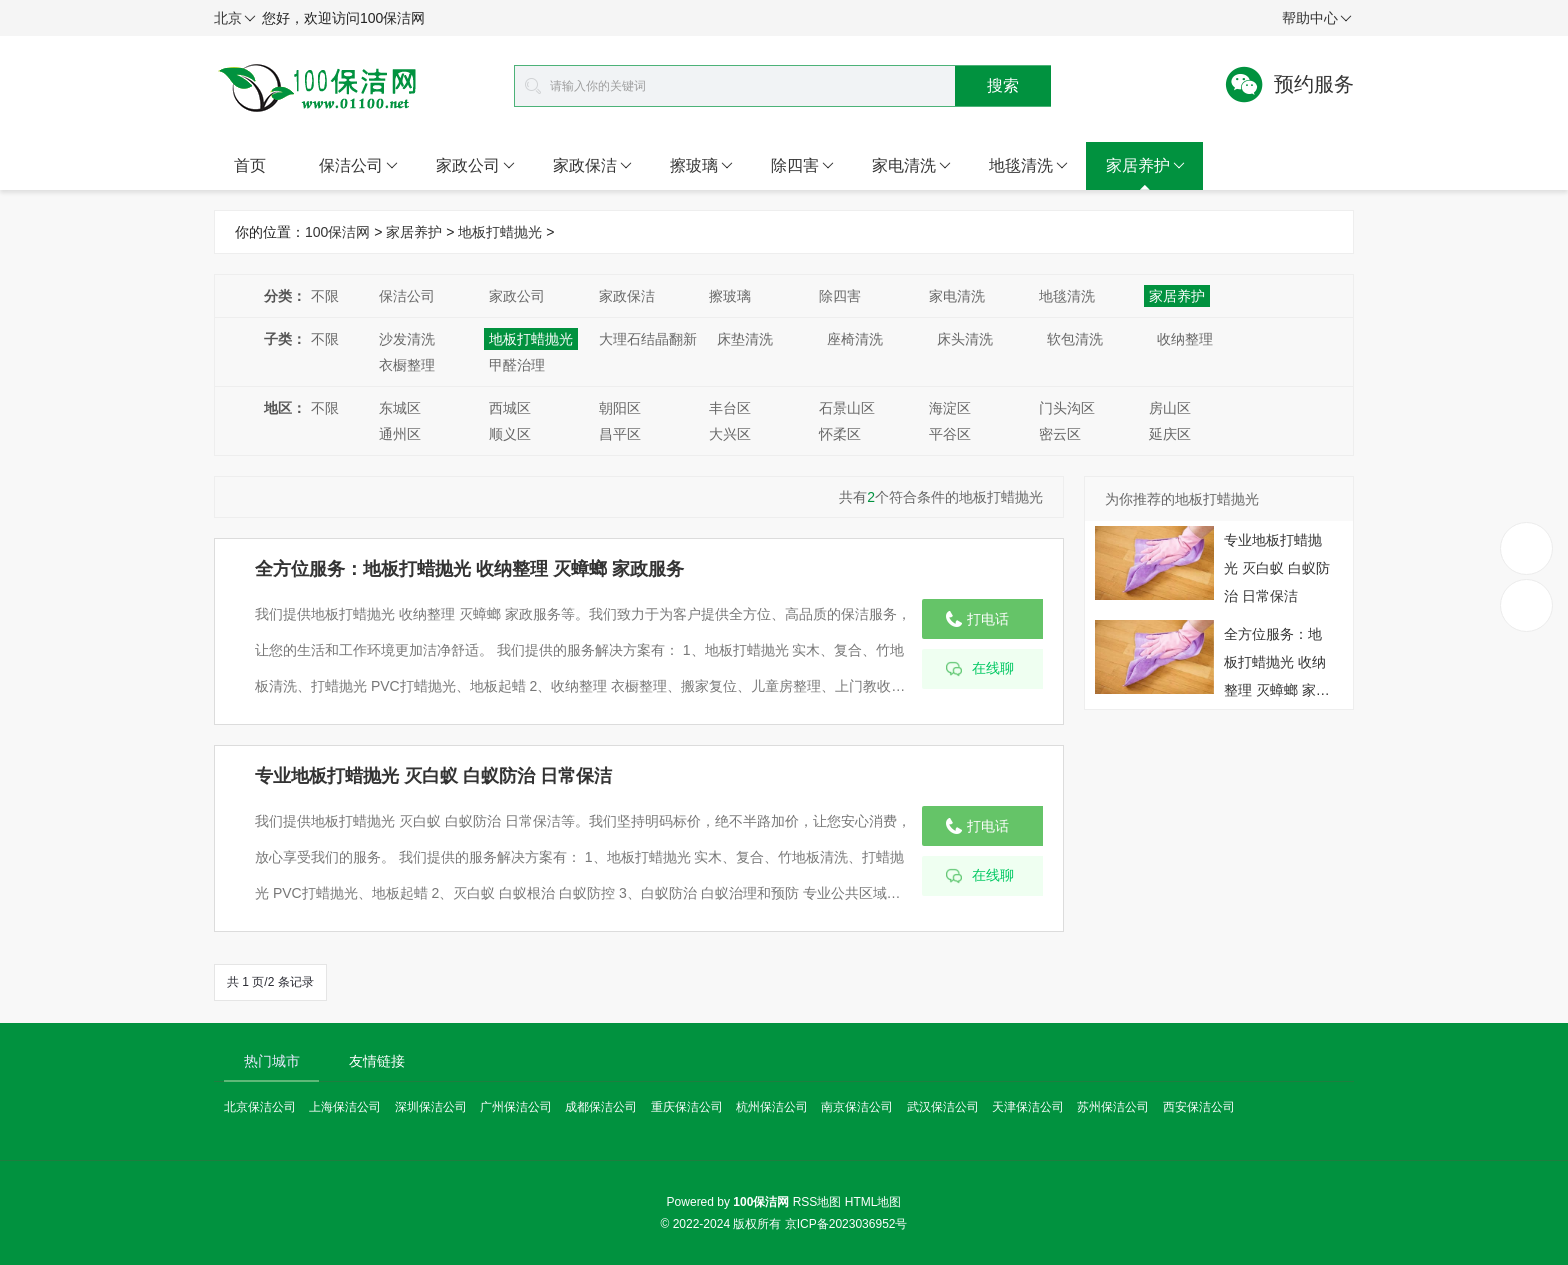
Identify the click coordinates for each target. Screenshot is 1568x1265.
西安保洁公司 (1199, 1107)
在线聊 (993, 668)
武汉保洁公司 (943, 1107)
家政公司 (475, 166)
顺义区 (510, 434)
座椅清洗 (855, 339)
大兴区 (730, 434)
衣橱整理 (407, 365)
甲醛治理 (517, 365)
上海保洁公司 (345, 1107)
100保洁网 (337, 232)
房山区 (1170, 408)
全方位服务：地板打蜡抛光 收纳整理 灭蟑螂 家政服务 (469, 569)
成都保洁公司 (601, 1107)
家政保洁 (592, 166)
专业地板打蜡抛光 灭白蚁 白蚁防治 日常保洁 (433, 776)
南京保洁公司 (857, 1107)
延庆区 (1170, 434)
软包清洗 (1075, 339)
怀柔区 (840, 434)
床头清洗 (965, 339)
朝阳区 (620, 408)
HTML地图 (873, 1202)
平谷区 (950, 434)
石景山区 (847, 408)
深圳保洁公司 (431, 1107)
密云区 (1060, 434)
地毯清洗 (1028, 166)
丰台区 (730, 408)
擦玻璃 (701, 166)
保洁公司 (358, 166)
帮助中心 (1317, 19)
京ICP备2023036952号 (846, 1224)
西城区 (510, 408)
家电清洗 (911, 166)
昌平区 (620, 434)
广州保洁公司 (516, 1107)
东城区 (400, 408)
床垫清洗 (745, 339)
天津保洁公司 (1028, 1107)
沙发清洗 (407, 339)
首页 (250, 165)
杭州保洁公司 (772, 1107)
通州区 (400, 434)
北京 (235, 19)
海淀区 (950, 408)
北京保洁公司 (260, 1107)
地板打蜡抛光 (500, 232)
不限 (325, 296)
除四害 (802, 166)
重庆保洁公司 (687, 1107)
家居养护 (1145, 166)
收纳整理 (1185, 339)
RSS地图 (817, 1202)
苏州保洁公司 (1113, 1107)
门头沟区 (1067, 408)
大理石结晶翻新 (648, 339)
